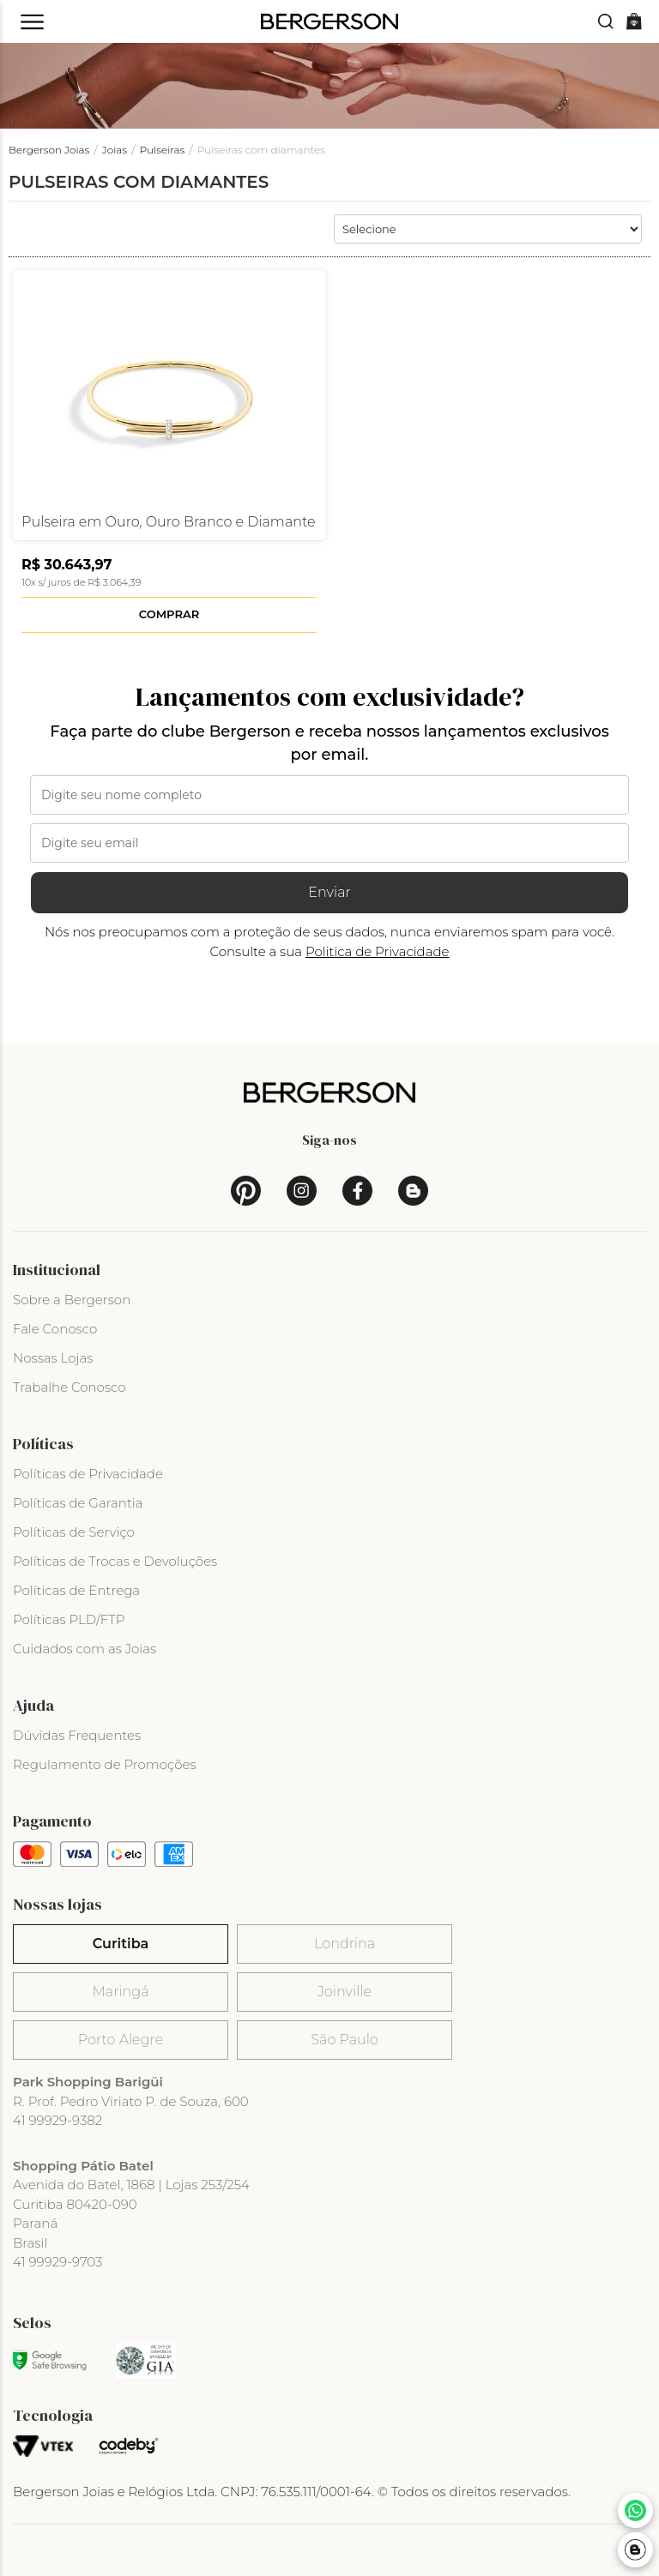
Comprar (169, 614)
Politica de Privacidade (377, 951)
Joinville (344, 1991)
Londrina (344, 1943)
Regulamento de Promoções (104, 1764)
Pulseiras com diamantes (261, 149)
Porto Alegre (120, 2039)
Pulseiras (162, 149)
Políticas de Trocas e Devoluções (115, 1561)
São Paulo (344, 2039)
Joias (114, 149)
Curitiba (120, 1943)
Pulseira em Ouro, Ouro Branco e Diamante (168, 522)
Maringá (121, 1991)
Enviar (329, 892)
